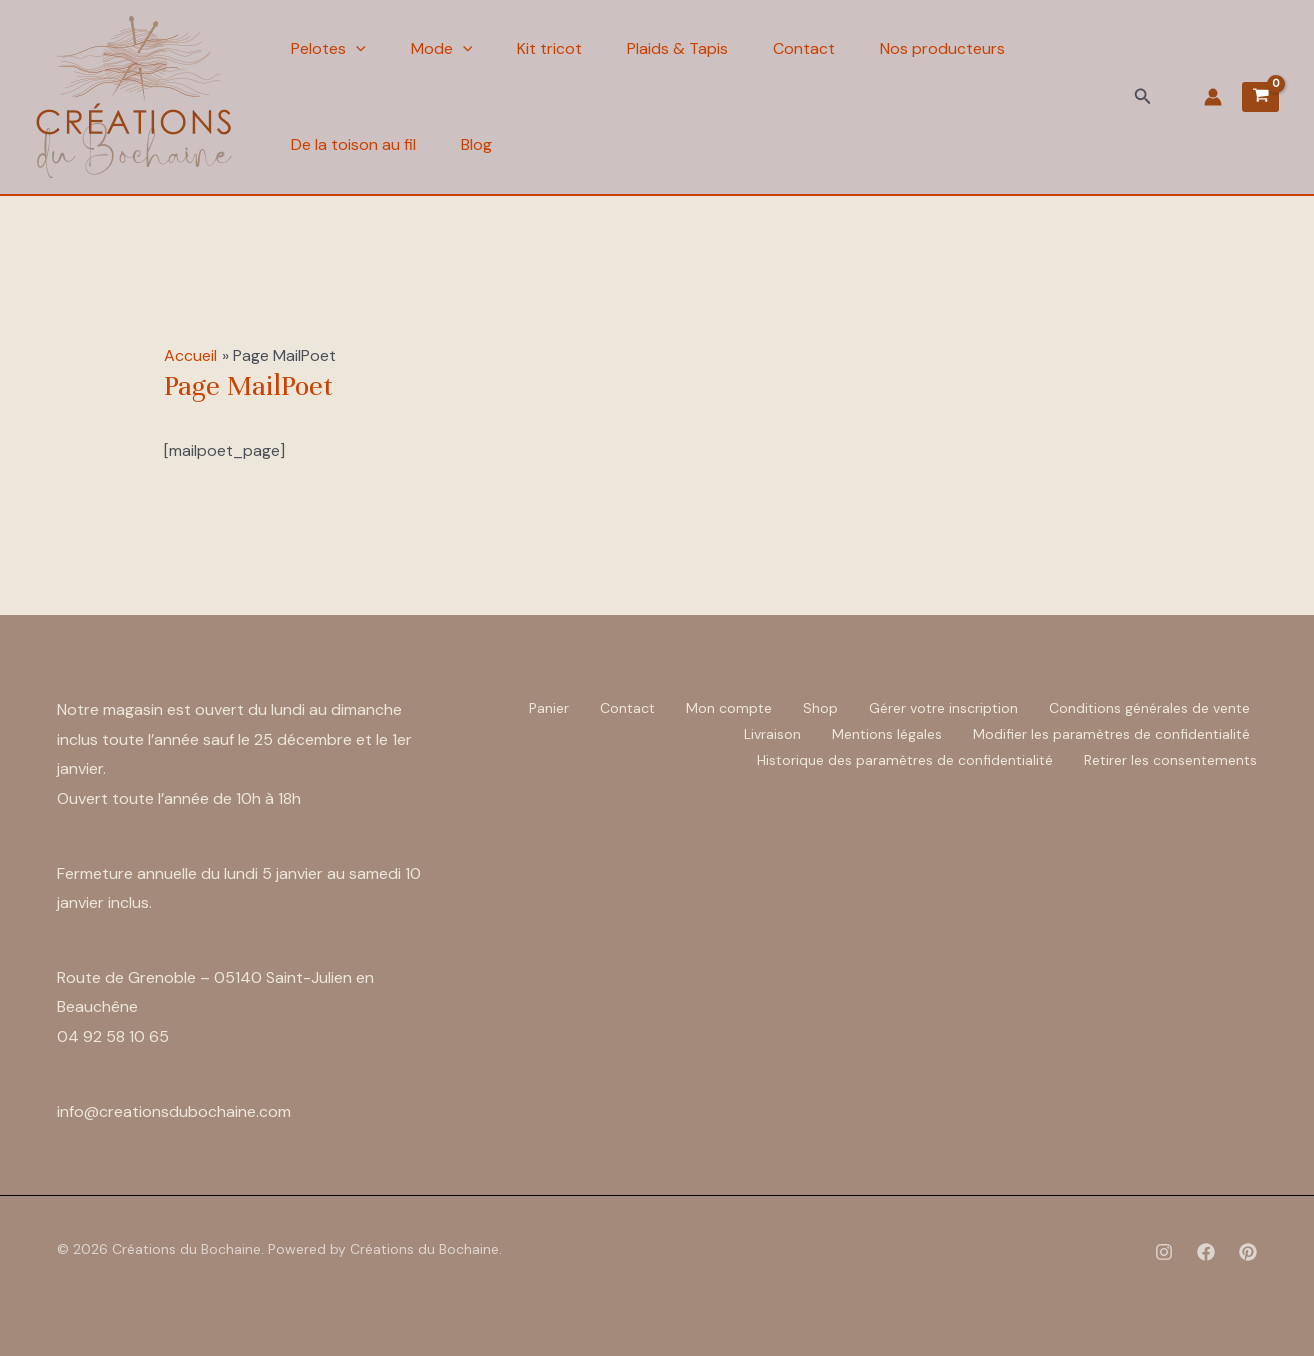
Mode (442, 49)
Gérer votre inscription (943, 708)
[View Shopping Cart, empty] (1260, 97)
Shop (820, 708)
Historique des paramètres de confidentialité (905, 760)
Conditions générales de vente (1149, 708)
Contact (804, 48)
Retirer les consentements (1170, 760)
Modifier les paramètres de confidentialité (1111, 734)
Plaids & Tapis (677, 48)
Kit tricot (549, 48)
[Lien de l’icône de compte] (1213, 97)
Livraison (772, 734)
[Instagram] (1164, 1252)
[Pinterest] (1248, 1252)
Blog (476, 144)
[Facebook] (1206, 1252)
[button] (1143, 97)
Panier (549, 708)
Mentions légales (887, 734)
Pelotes (328, 49)
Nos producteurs (942, 48)
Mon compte (729, 708)
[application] (356, 49)
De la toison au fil (353, 144)
